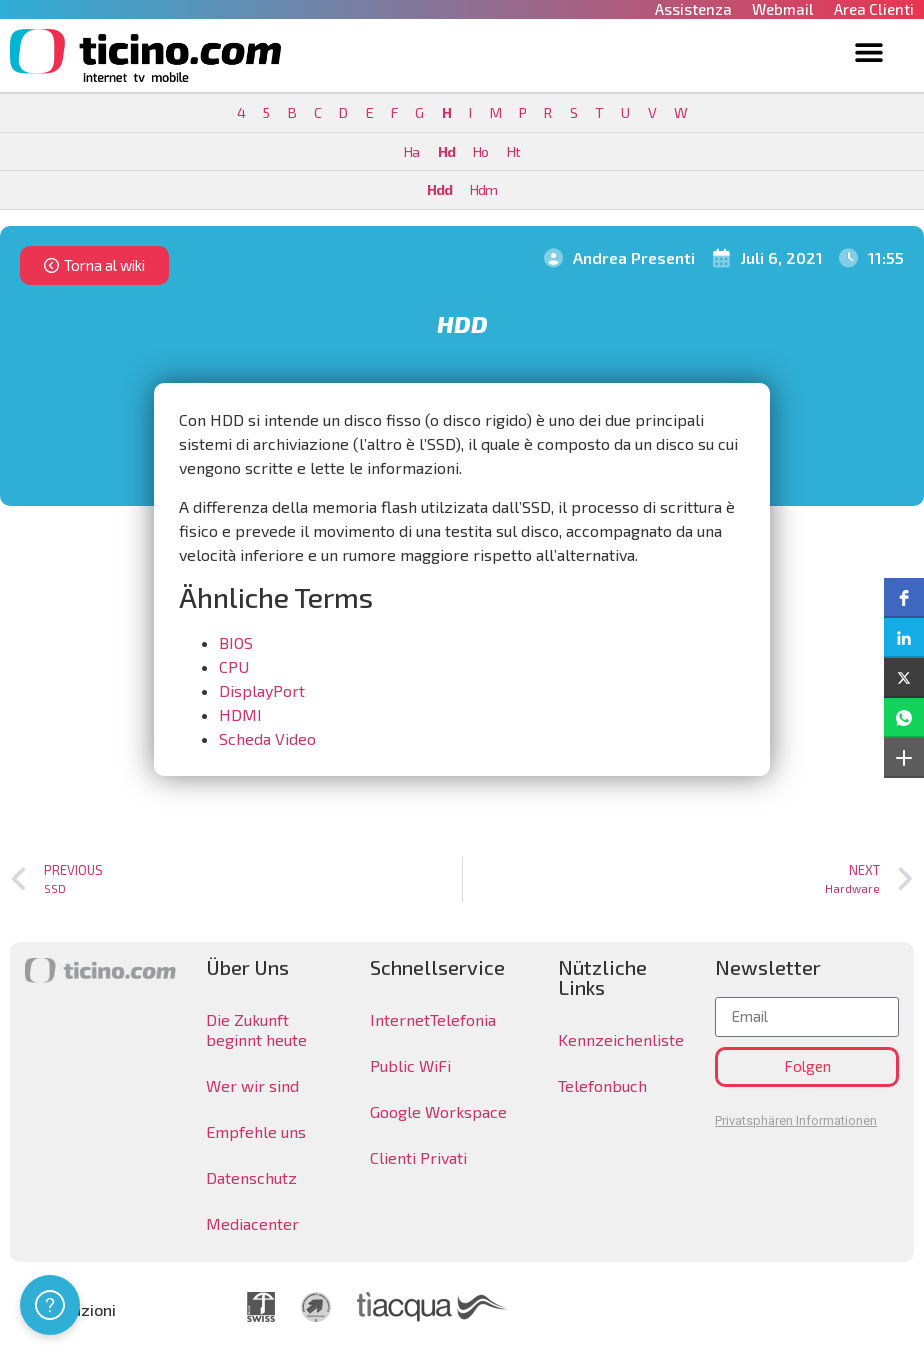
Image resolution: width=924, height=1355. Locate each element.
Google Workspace (438, 1111)
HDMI (240, 714)
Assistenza (693, 9)
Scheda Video (267, 738)
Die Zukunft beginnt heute (256, 1029)
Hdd (439, 189)
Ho (480, 151)
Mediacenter (252, 1223)
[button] (868, 51)
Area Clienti (874, 9)
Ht (513, 151)
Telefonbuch (602, 1085)
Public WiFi (410, 1065)
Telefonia (463, 1019)
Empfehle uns (256, 1131)
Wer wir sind (252, 1085)
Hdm (483, 189)
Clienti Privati (418, 1157)
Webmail (783, 9)
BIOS (236, 642)
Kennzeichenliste (621, 1039)
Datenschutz (251, 1177)
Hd (446, 151)
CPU (234, 666)
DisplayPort (262, 690)
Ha (411, 151)
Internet (400, 1019)
